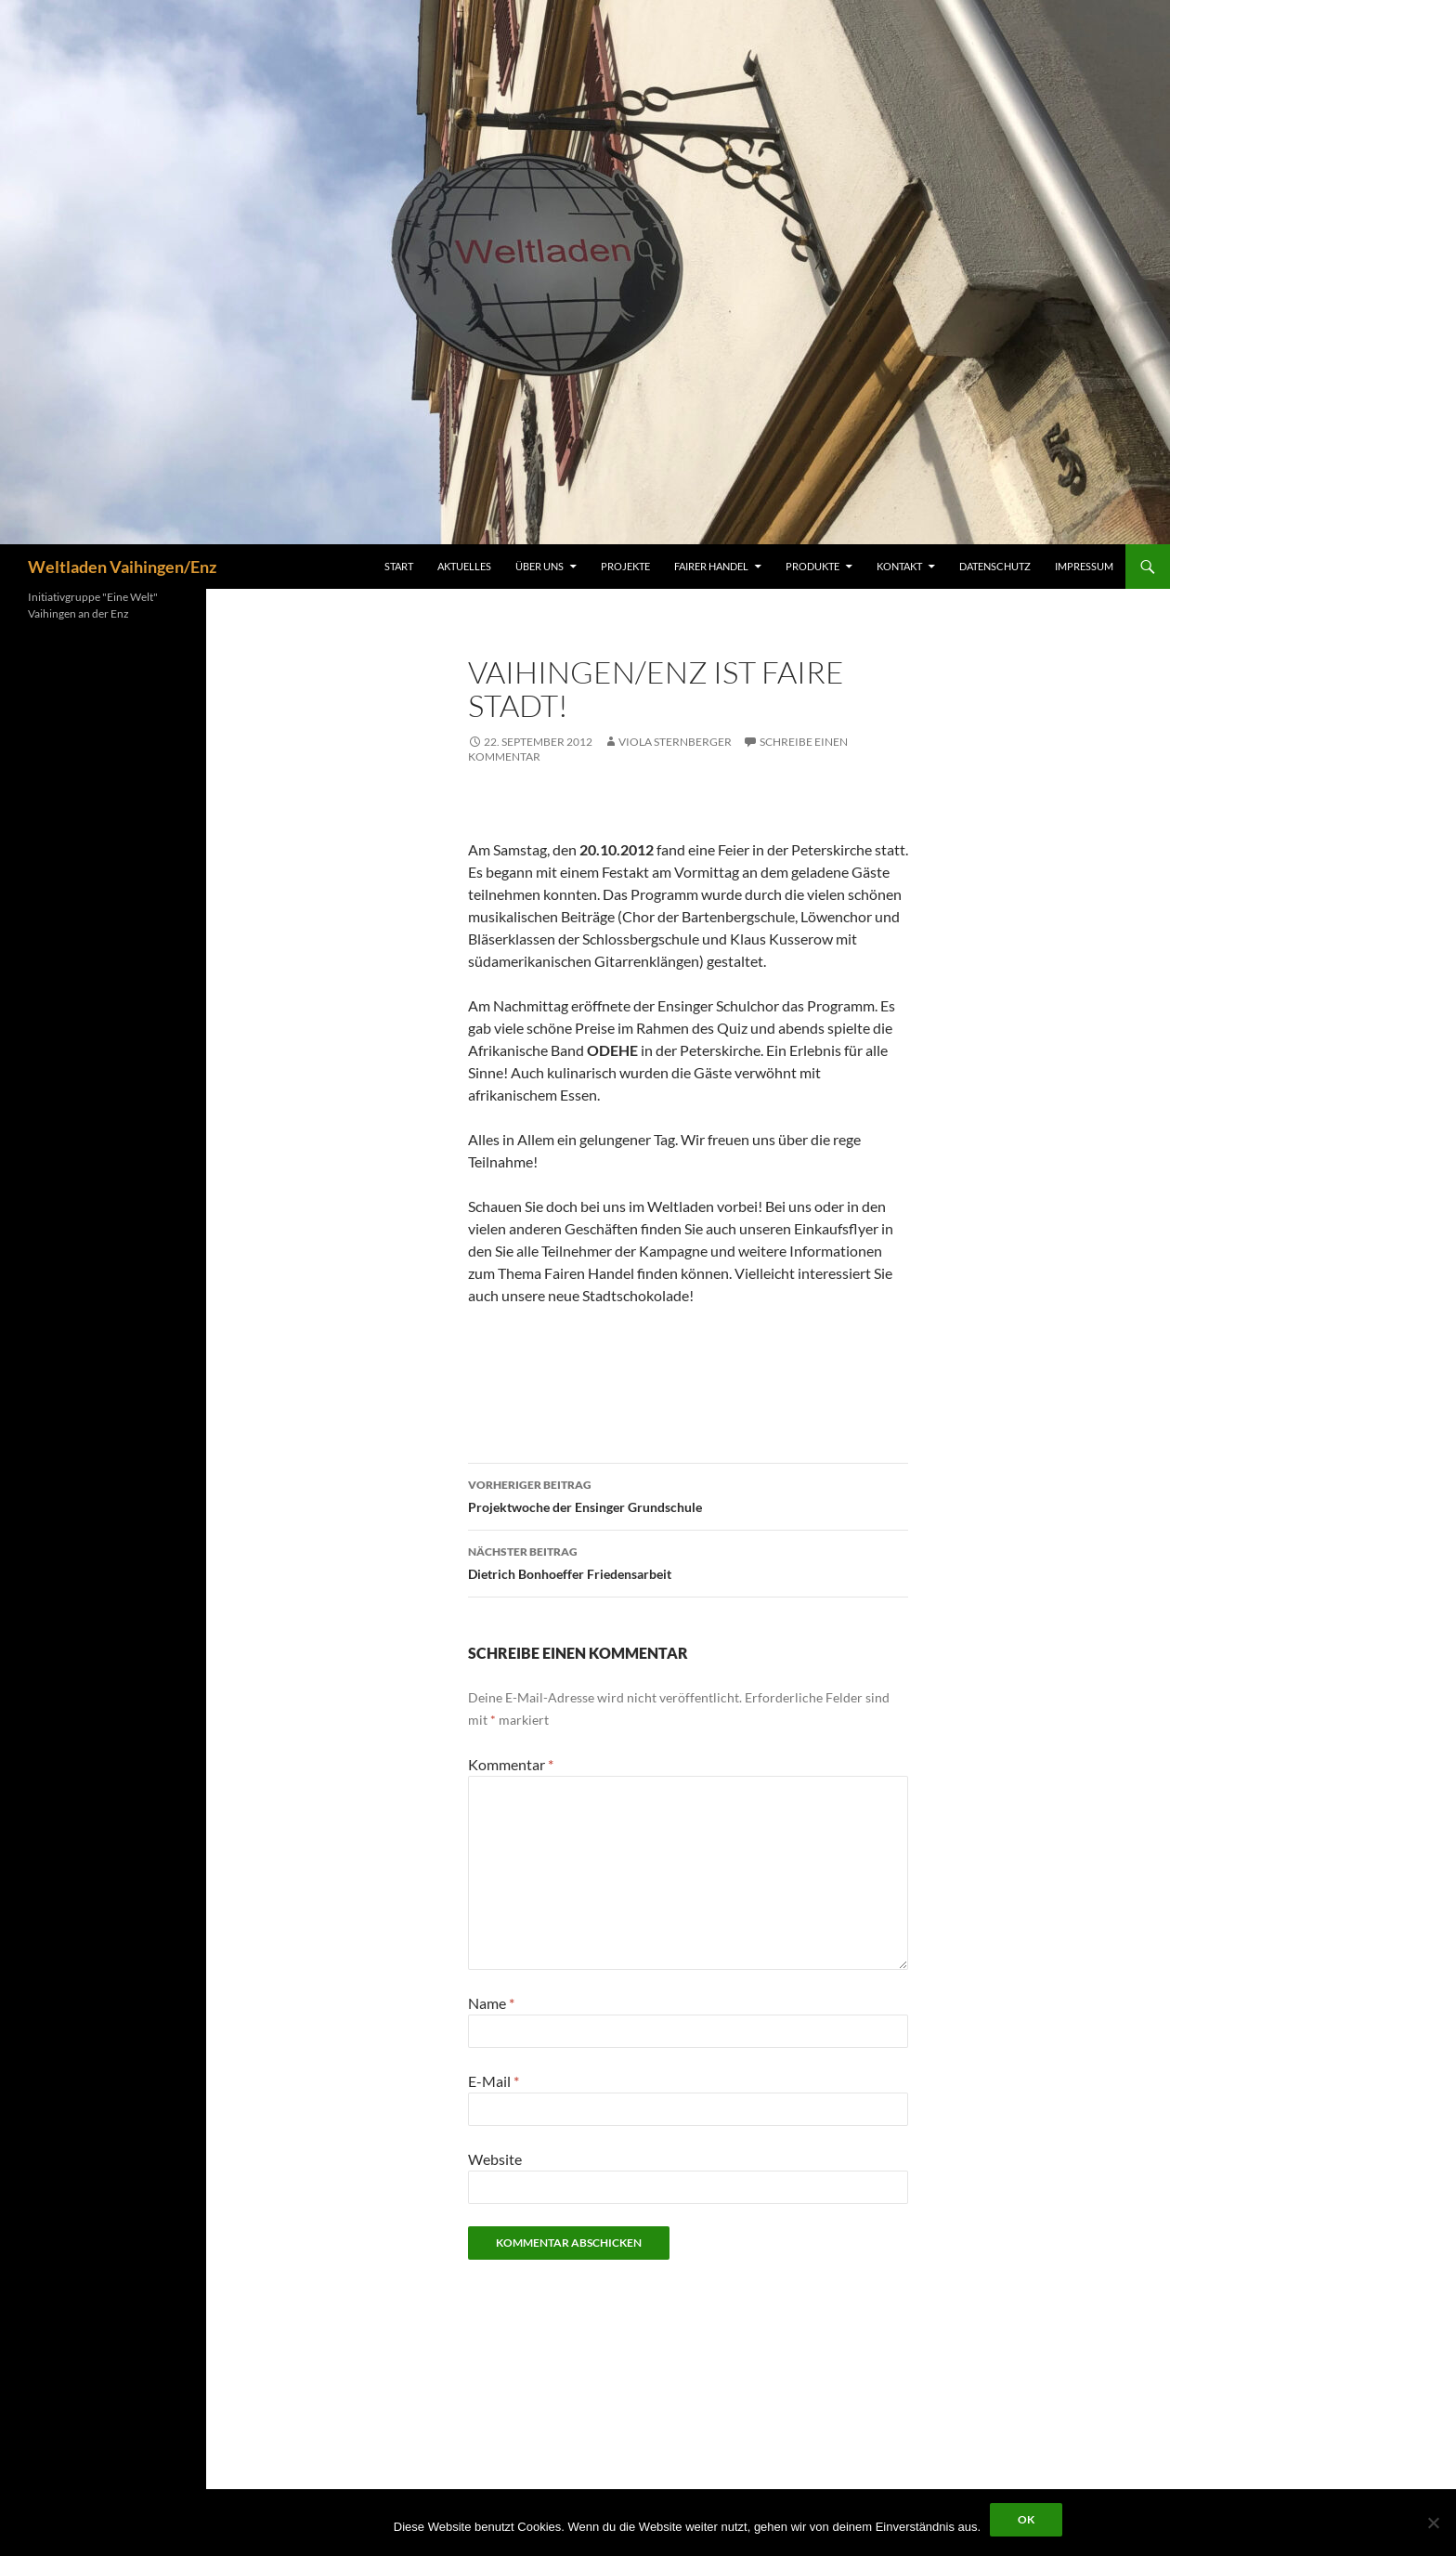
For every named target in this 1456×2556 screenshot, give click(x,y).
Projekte (625, 566)
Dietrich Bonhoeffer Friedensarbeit (688, 1561)
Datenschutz (995, 566)
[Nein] (1433, 2522)
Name (491, 2003)
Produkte (812, 566)
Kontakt (899, 566)
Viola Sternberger (675, 742)
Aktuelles (464, 566)
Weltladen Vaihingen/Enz (122, 566)
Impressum (1084, 566)
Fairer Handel (711, 566)
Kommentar (510, 1764)
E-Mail (493, 2081)
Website (495, 2159)
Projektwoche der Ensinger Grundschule (688, 1494)
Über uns (539, 566)
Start (398, 566)
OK (1026, 2519)
